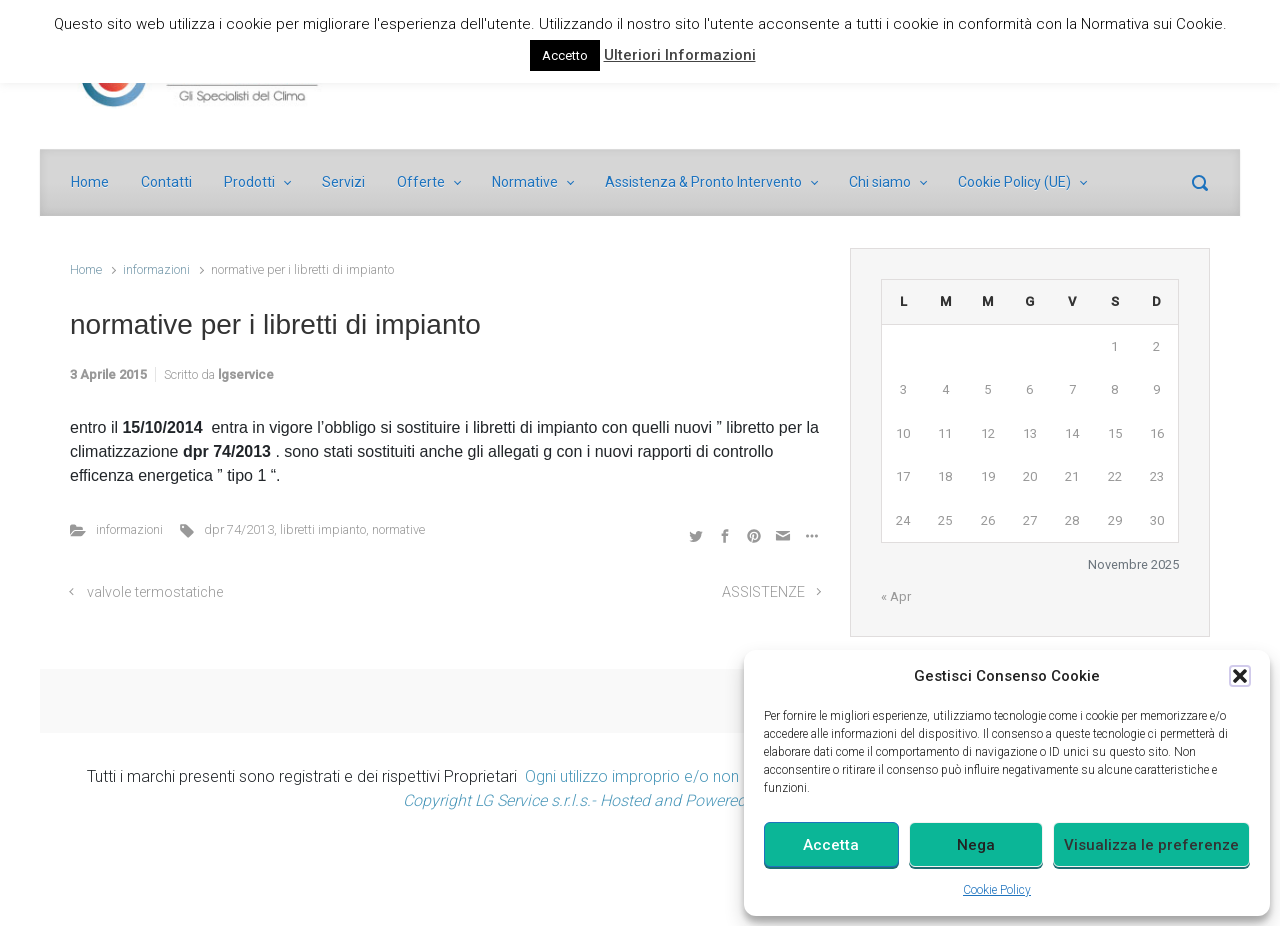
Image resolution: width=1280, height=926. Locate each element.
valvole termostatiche (155, 592)
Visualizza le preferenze (1151, 845)
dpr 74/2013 (239, 529)
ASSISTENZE (763, 592)
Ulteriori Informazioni (680, 55)
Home (86, 269)
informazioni (156, 269)
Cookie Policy (997, 890)
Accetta (831, 845)
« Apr (896, 596)
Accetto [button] (565, 55)
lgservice (246, 374)
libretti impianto (323, 529)
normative (398, 529)
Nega (976, 845)
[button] (1240, 676)
